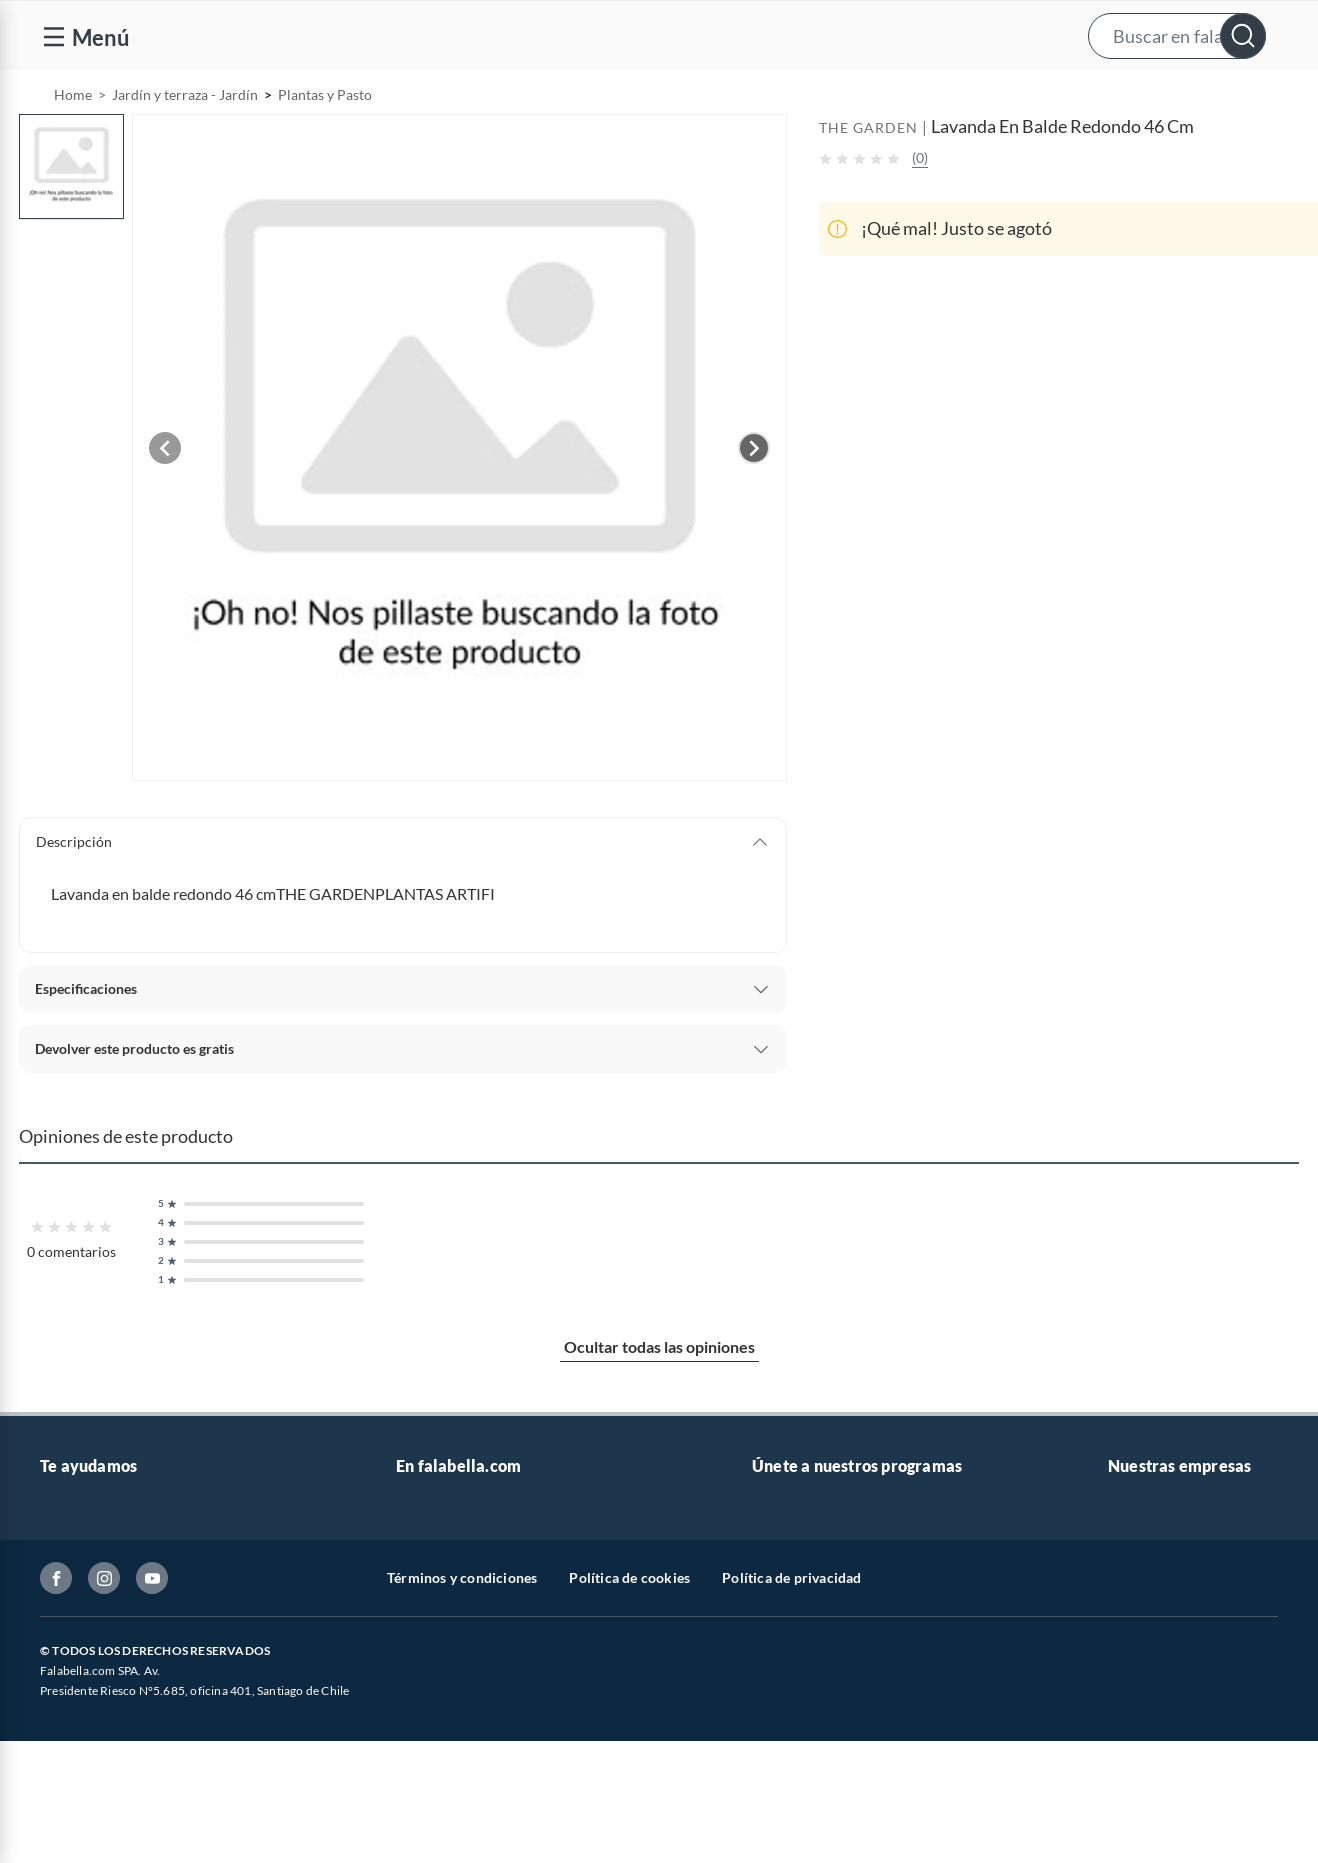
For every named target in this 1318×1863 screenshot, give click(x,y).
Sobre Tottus (1147, 1624)
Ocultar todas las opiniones (659, 1397)
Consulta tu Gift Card (106, 1848)
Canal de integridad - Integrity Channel (160, 1752)
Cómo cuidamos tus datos (120, 1816)
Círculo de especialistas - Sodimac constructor (895, 1656)
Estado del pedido (95, 1688)
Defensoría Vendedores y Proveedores (159, 1784)
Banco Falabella (1157, 1752)
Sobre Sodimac (1154, 1592)
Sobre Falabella (1155, 1560)
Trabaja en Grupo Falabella (479, 1656)
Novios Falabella (803, 1592)
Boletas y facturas (95, 1656)
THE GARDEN (868, 178)
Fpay (1123, 1816)
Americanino (436, 1848)
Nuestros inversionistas (469, 1592)
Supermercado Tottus (1174, 1688)
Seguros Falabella (1162, 1784)
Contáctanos (79, 1560)
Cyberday (426, 1752)
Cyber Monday (442, 1688)
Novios (1196, 96)
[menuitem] (1069, 96)
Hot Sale (422, 1784)
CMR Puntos (791, 1560)
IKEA (1124, 1720)
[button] (656, 35)
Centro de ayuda (91, 1592)
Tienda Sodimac (1157, 1656)
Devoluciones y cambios (115, 1624)
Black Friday (434, 1720)
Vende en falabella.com (924, 96)
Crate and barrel (447, 1816)
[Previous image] (165, 499)
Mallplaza (1138, 1848)
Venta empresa (442, 1624)
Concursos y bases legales (119, 1720)
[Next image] (754, 499)
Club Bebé (784, 1624)
